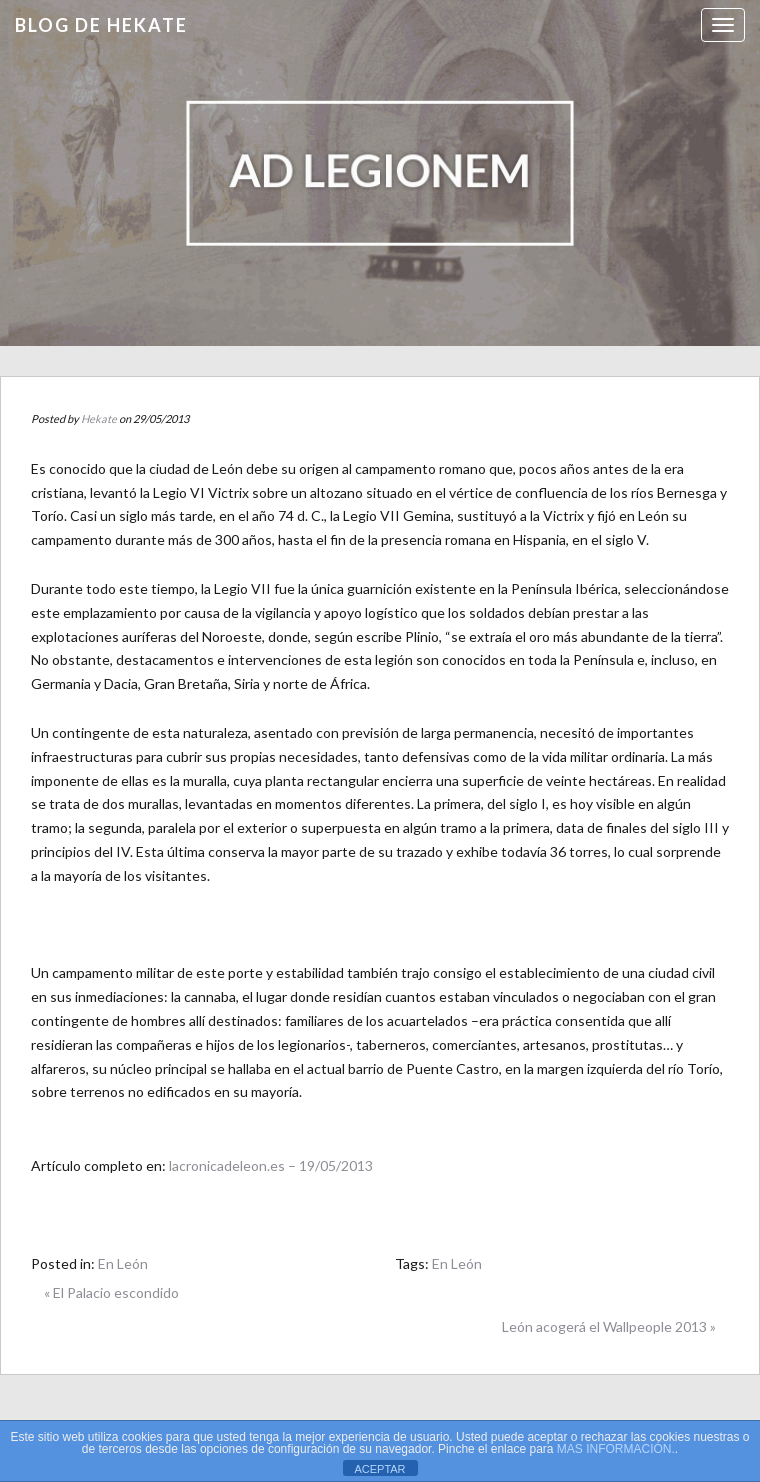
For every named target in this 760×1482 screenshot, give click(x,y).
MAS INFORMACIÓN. (616, 1449)
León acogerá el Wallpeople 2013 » (609, 1326)
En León (123, 1263)
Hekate (99, 418)
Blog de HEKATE (101, 25)
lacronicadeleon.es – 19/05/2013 (271, 1165)
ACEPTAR (379, 1469)
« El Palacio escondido (111, 1292)
